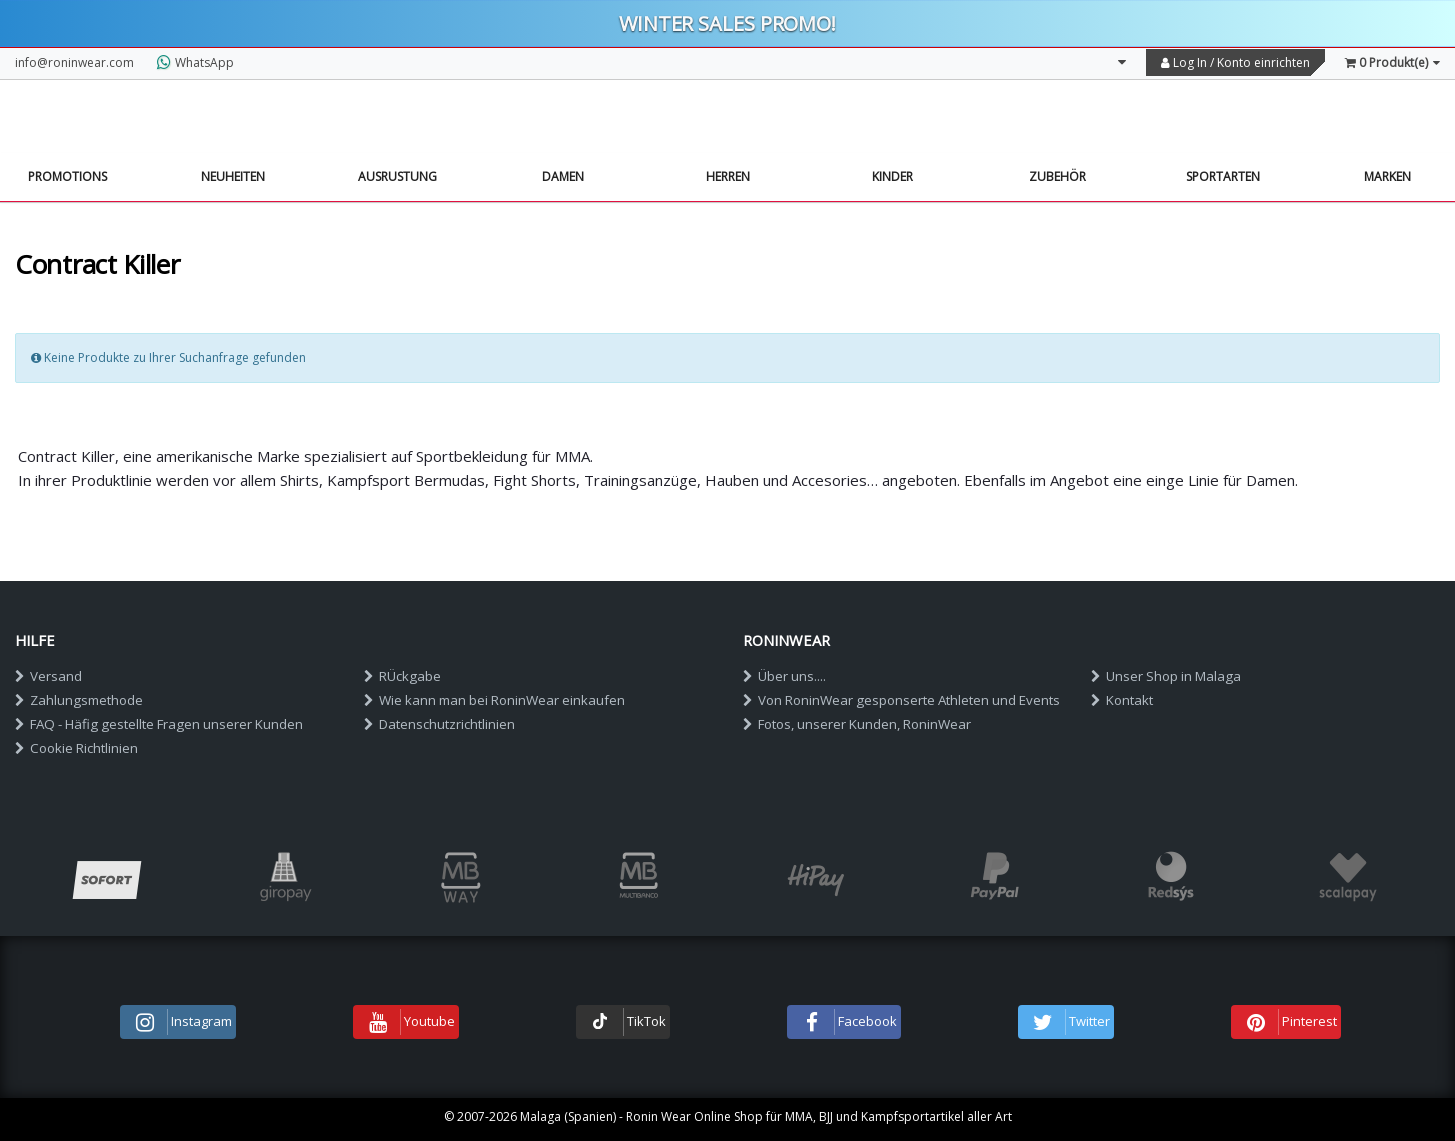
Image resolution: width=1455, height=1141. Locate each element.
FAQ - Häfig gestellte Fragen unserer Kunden (159, 724)
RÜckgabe (402, 676)
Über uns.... (784, 676)
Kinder (892, 176)
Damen (563, 176)
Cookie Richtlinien (76, 748)
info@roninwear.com (74, 62)
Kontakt (1122, 700)
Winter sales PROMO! (727, 23)
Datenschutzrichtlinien (439, 724)
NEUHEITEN (233, 176)
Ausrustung (397, 176)
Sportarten (1223, 176)
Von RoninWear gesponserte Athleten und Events (901, 700)
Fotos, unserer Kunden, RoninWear (857, 724)
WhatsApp (195, 62)
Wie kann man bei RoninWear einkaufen (494, 700)
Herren (728, 176)
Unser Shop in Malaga (1166, 676)
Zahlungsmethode (79, 700)
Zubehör (1057, 176)
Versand (48, 676)
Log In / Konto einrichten (1235, 62)
